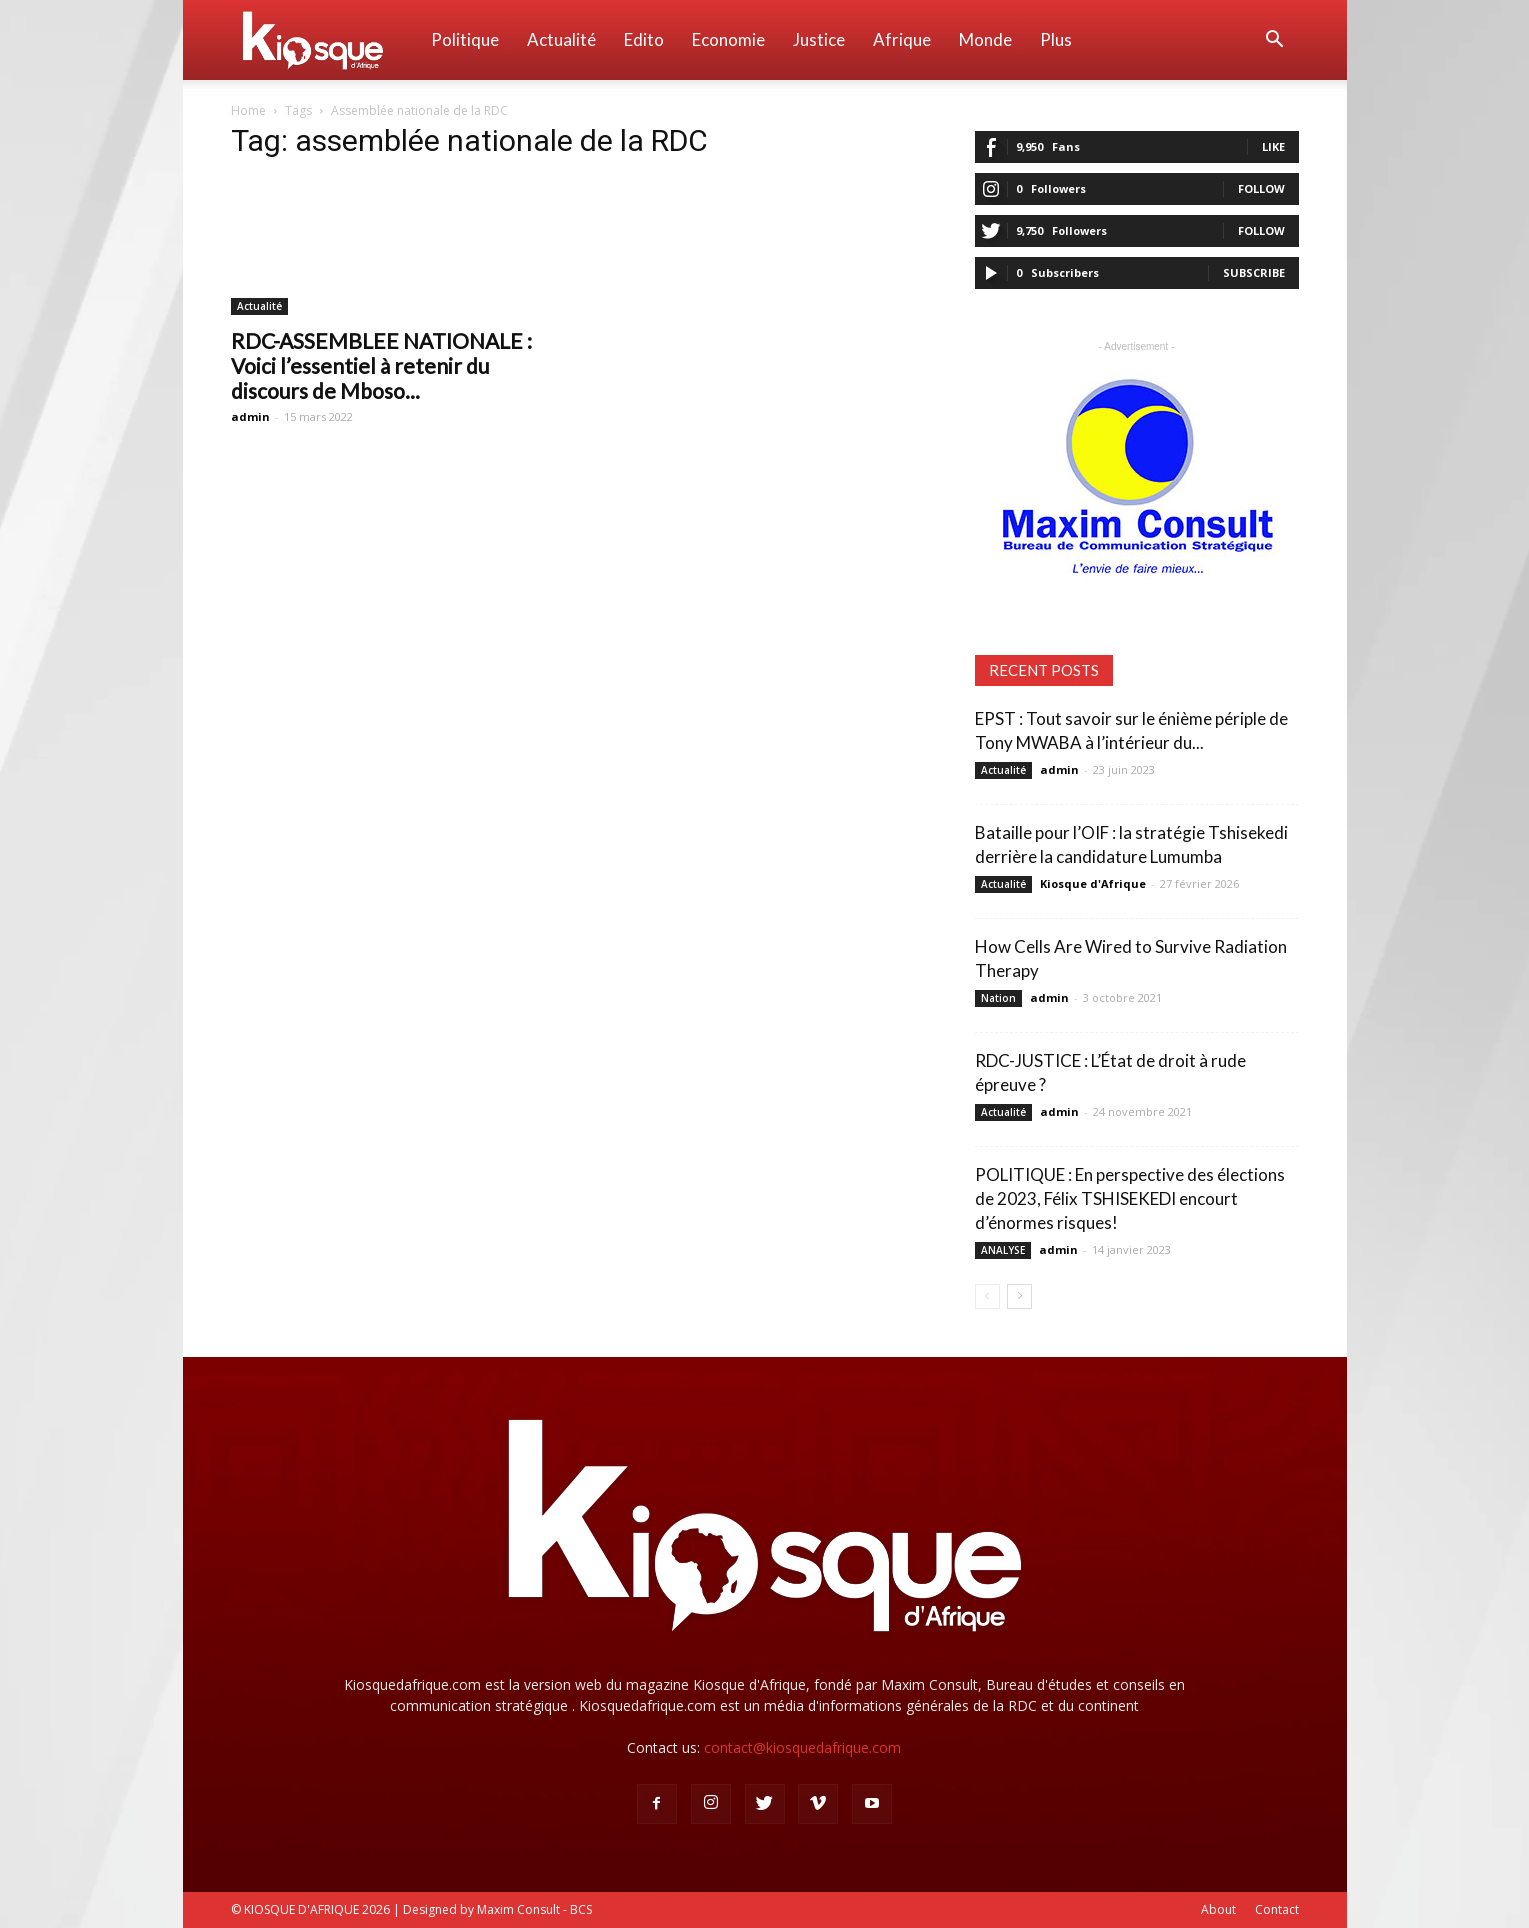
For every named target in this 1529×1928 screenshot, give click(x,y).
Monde (985, 39)
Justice (819, 39)
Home (248, 110)
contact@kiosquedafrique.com (802, 1747)
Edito (644, 39)
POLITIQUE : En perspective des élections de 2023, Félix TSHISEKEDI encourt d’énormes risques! (1130, 1198)
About (1218, 1909)
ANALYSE (1003, 1250)
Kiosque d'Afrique (1093, 883)
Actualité (561, 39)
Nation (998, 998)
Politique (465, 39)
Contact (1277, 1909)
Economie (728, 39)
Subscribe (1254, 272)
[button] (1275, 41)
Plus (1056, 39)
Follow (1261, 188)
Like (1273, 146)
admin (250, 416)
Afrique (902, 39)
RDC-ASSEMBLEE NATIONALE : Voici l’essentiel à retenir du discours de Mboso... (381, 365)
